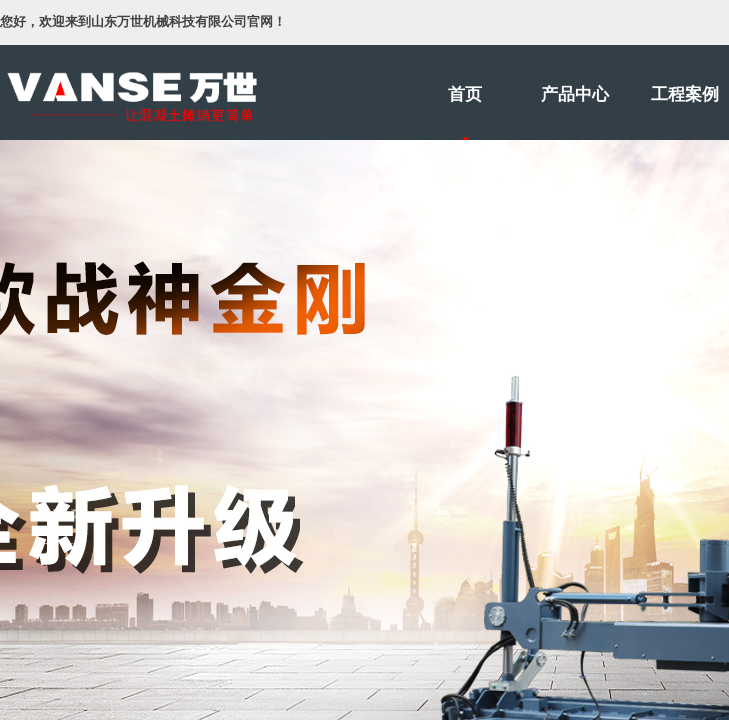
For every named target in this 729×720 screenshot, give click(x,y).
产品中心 (575, 94)
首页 (465, 94)
